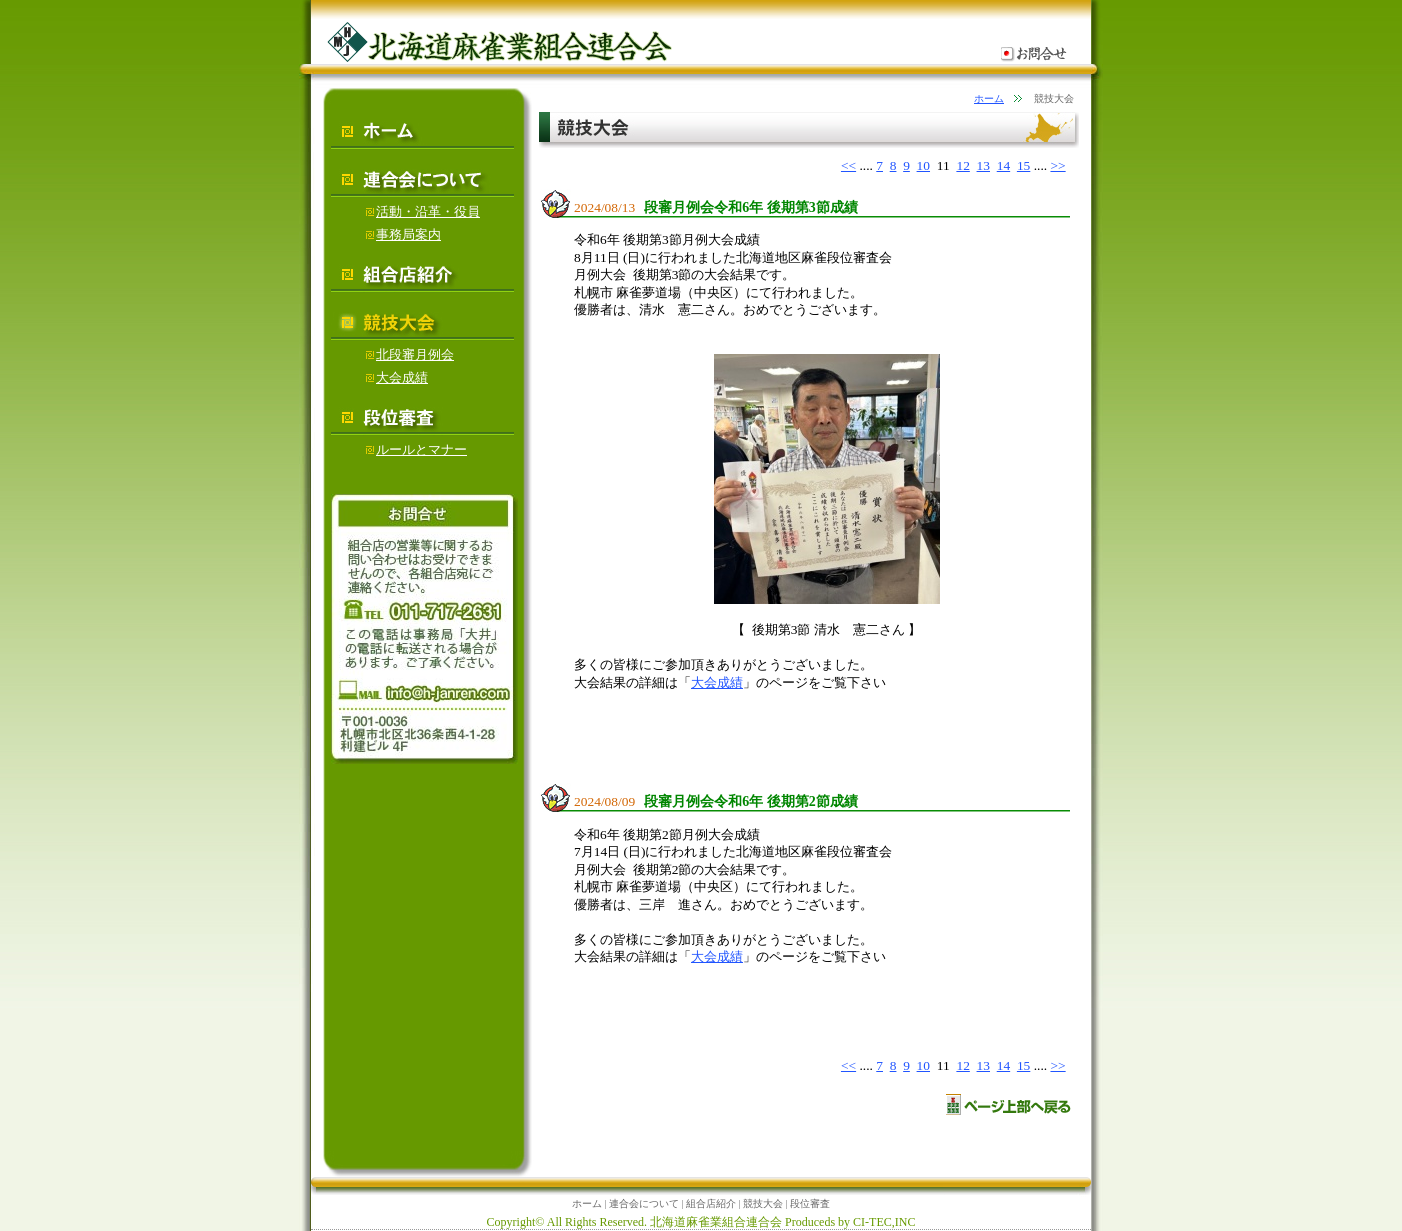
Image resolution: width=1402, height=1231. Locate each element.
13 (983, 165)
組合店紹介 (711, 1203)
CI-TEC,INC (884, 1222)
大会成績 (717, 682)
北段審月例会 (410, 354)
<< (848, 165)
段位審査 (810, 1203)
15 (1023, 165)
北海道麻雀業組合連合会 (716, 1222)
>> (1057, 165)
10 (923, 165)
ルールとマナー (416, 449)
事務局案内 (403, 234)
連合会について (644, 1203)
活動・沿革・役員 (423, 211)
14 (1003, 165)
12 (962, 165)
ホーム (989, 98)
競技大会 (763, 1203)
